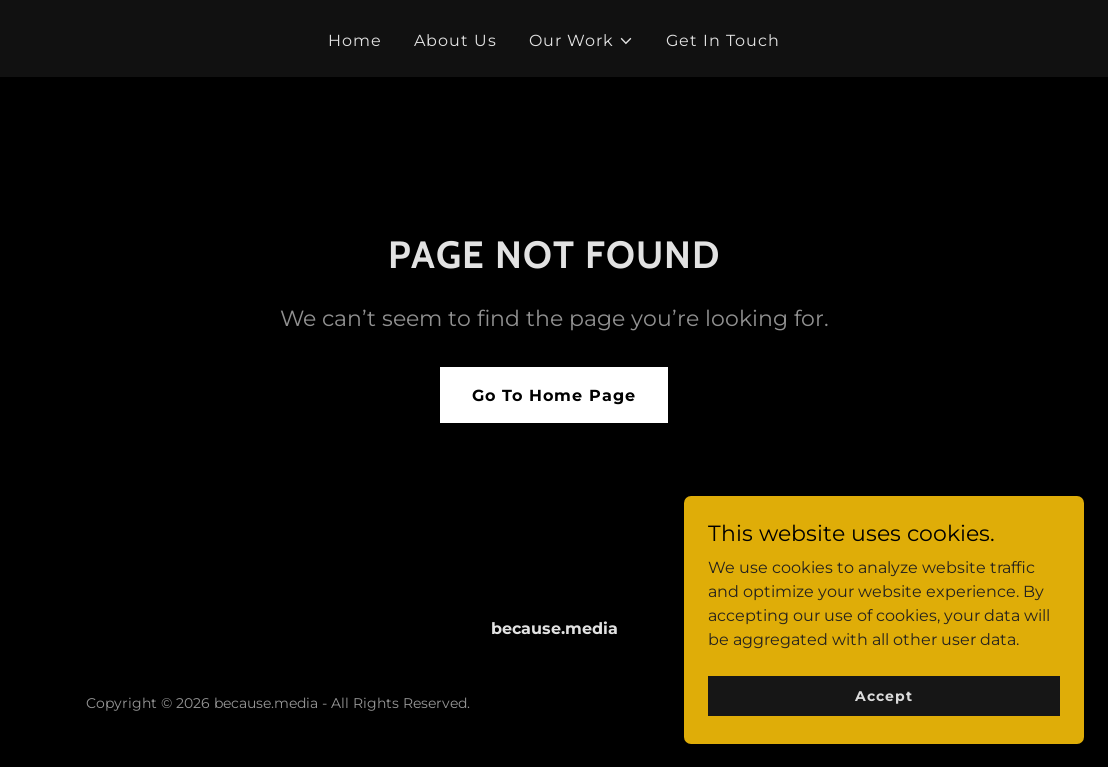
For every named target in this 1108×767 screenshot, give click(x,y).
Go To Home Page (554, 395)
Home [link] (355, 40)
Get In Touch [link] (723, 40)
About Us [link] (455, 40)
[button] (581, 41)
